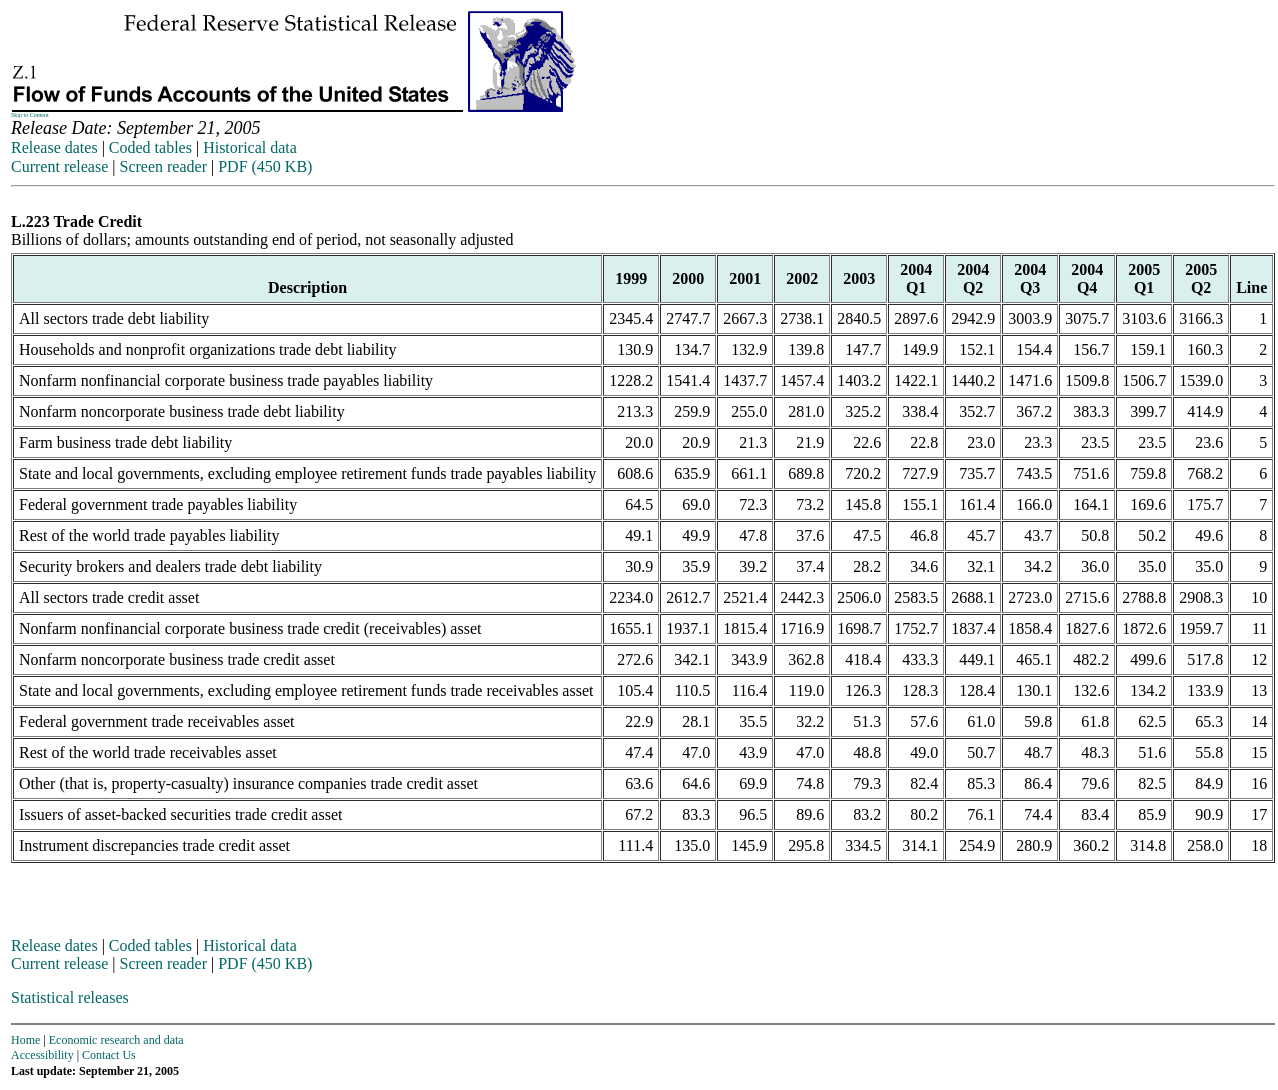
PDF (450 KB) (265, 166)
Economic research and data (116, 1040)
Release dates (54, 147)
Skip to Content (30, 115)
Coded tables (150, 147)
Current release (59, 166)
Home (25, 1040)
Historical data (250, 147)
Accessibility (42, 1055)
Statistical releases (70, 997)
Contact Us (109, 1055)
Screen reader (163, 166)
